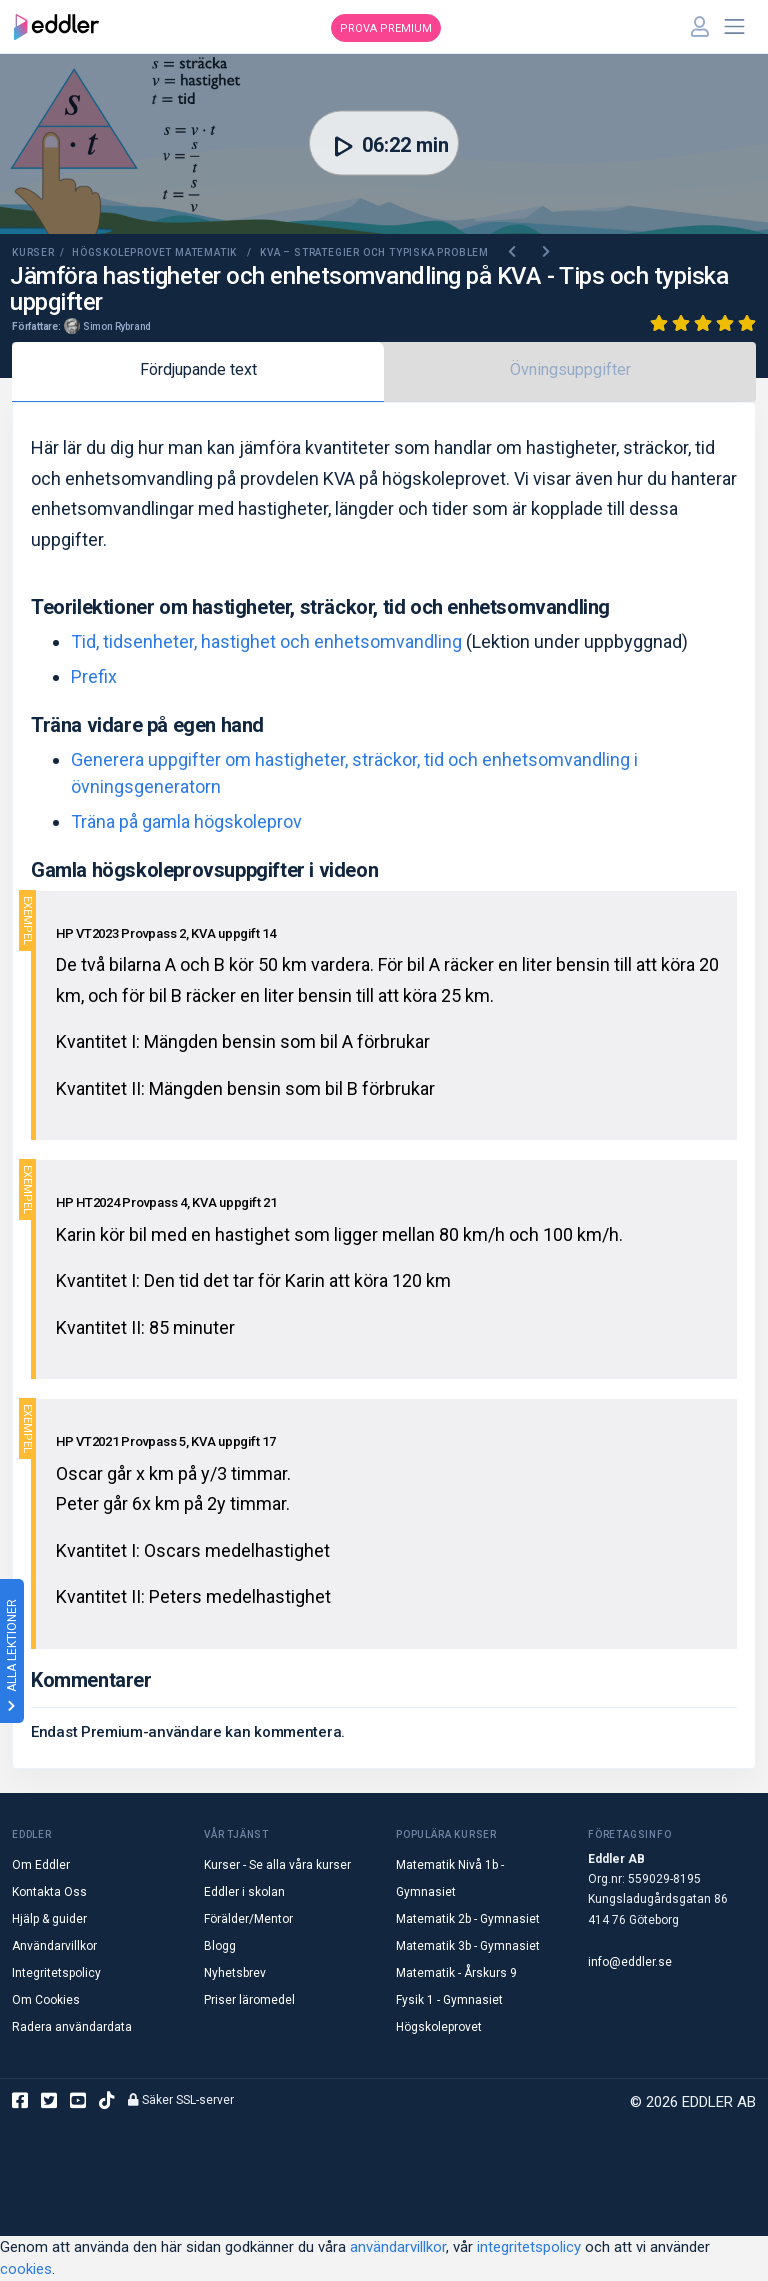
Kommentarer (91, 1680)
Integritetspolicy (56, 1973)
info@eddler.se (630, 1962)
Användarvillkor (54, 1946)
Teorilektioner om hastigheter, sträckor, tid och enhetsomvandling (320, 607)
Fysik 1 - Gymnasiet (449, 2000)
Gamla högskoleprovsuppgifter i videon (204, 870)
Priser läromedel (249, 2000)
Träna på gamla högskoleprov (186, 821)
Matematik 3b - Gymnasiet (468, 1946)
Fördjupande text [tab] (198, 369)
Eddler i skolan (244, 1892)
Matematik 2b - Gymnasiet (468, 1919)
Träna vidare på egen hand (147, 725)
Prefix (94, 676)
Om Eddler (41, 1865)
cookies (26, 2269)
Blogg (220, 1946)
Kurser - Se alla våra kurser (277, 1865)
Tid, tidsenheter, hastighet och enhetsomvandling (266, 641)
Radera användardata (72, 2027)
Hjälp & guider (49, 1919)
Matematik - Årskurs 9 (456, 1973)
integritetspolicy (529, 2247)
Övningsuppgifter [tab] (570, 369)
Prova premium (386, 28)
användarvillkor (398, 2247)
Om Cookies (46, 2000)
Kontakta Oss (49, 1892)
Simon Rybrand (117, 326)
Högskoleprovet (439, 2027)
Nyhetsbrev (235, 1973)
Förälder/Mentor (248, 1919)
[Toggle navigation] (735, 27)
